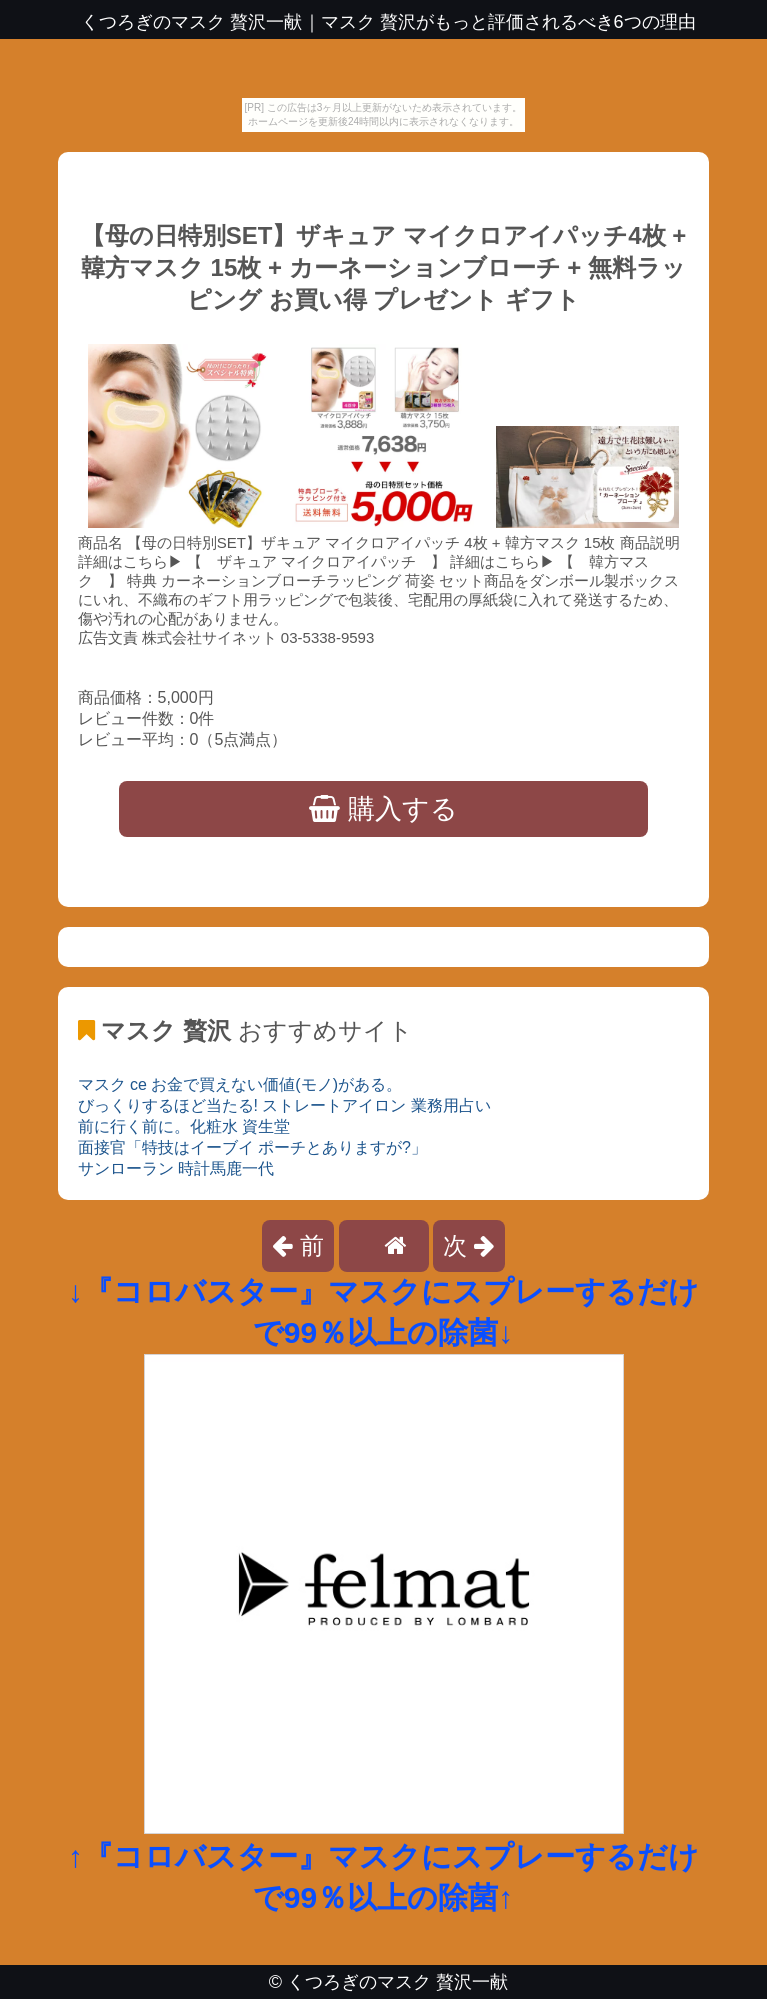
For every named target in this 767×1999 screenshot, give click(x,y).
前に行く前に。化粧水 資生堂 (184, 1126)
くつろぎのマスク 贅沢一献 (397, 1982)
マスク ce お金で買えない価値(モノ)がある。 (240, 1084)
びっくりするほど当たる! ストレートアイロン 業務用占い (284, 1105)
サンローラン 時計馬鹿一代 (176, 1168)
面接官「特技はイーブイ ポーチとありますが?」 (252, 1147)
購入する (383, 809)
